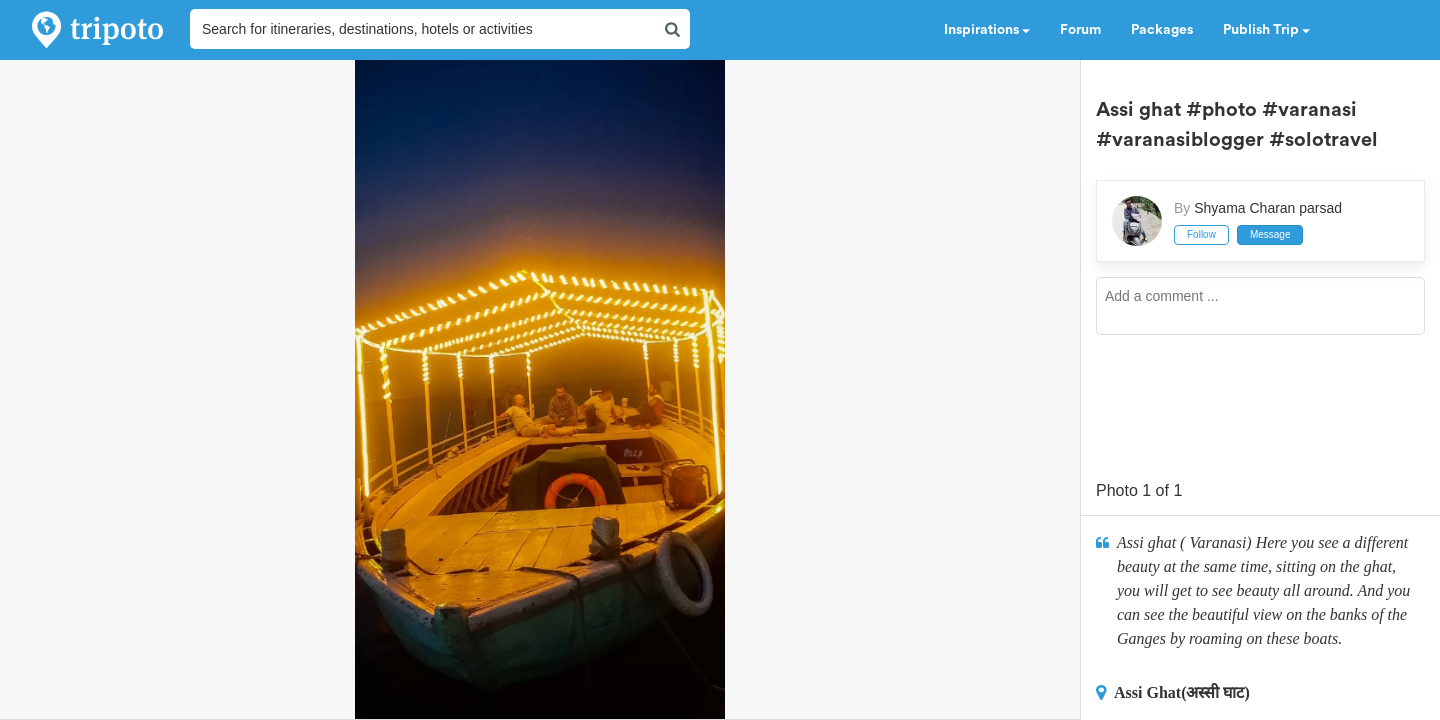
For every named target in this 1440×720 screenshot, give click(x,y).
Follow (1201, 234)
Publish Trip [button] (1266, 30)
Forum (1080, 30)
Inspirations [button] (987, 30)
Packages (1162, 30)
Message (1270, 234)
